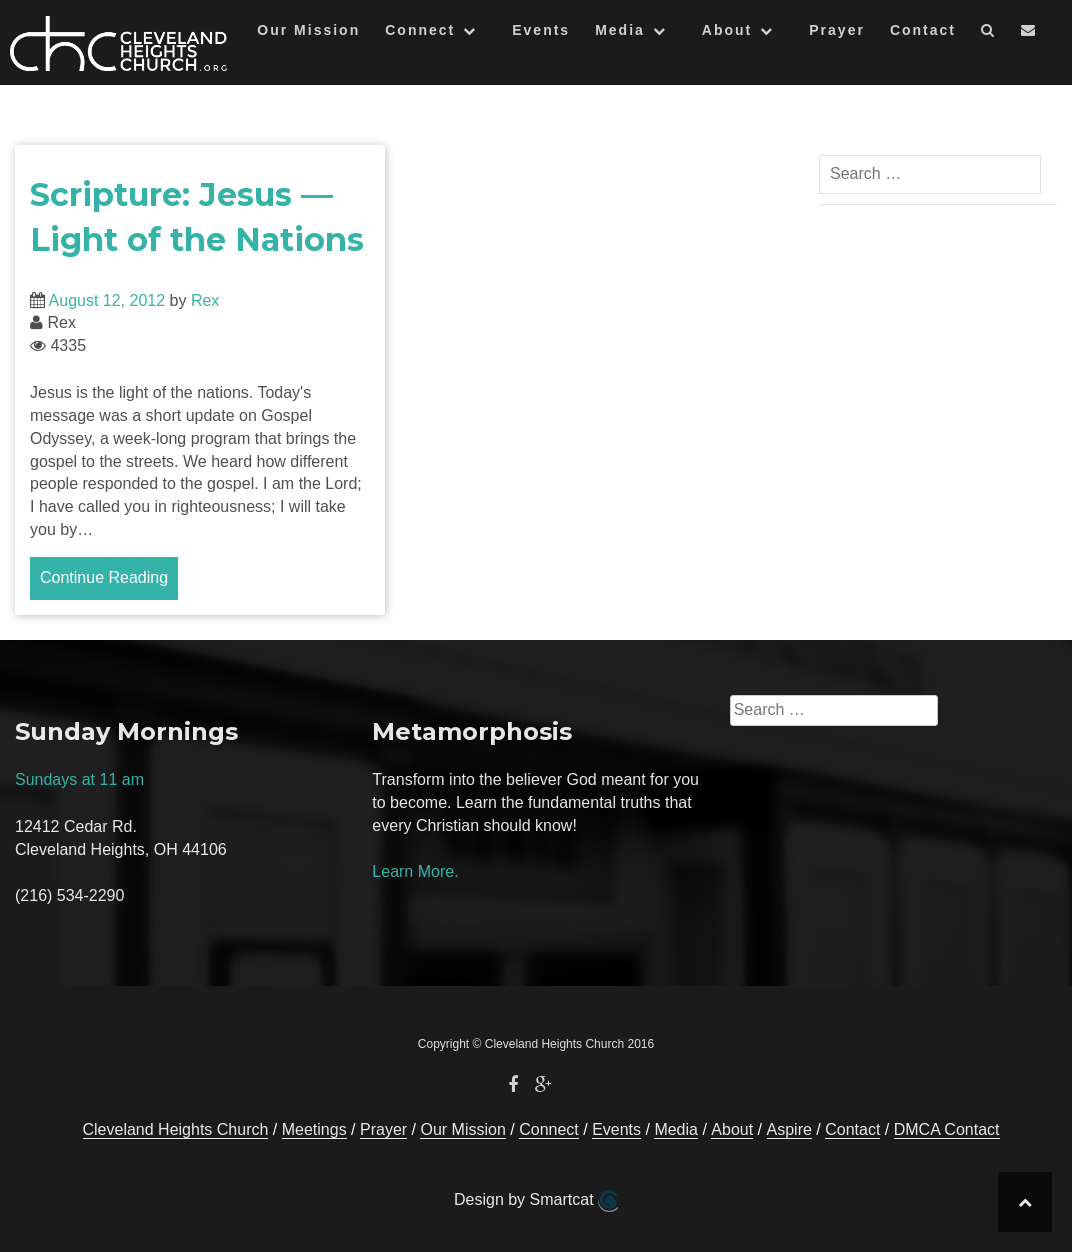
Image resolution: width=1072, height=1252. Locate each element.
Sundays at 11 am (79, 779)
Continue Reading (104, 577)
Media (620, 30)
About (727, 30)
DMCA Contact (947, 1129)
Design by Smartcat (536, 1201)
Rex (205, 300)
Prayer (837, 30)
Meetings (314, 1129)
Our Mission (308, 30)
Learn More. (415, 871)
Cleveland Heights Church (176, 1129)
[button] (988, 33)
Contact (923, 30)
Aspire (789, 1129)
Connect (420, 30)
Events (541, 30)
